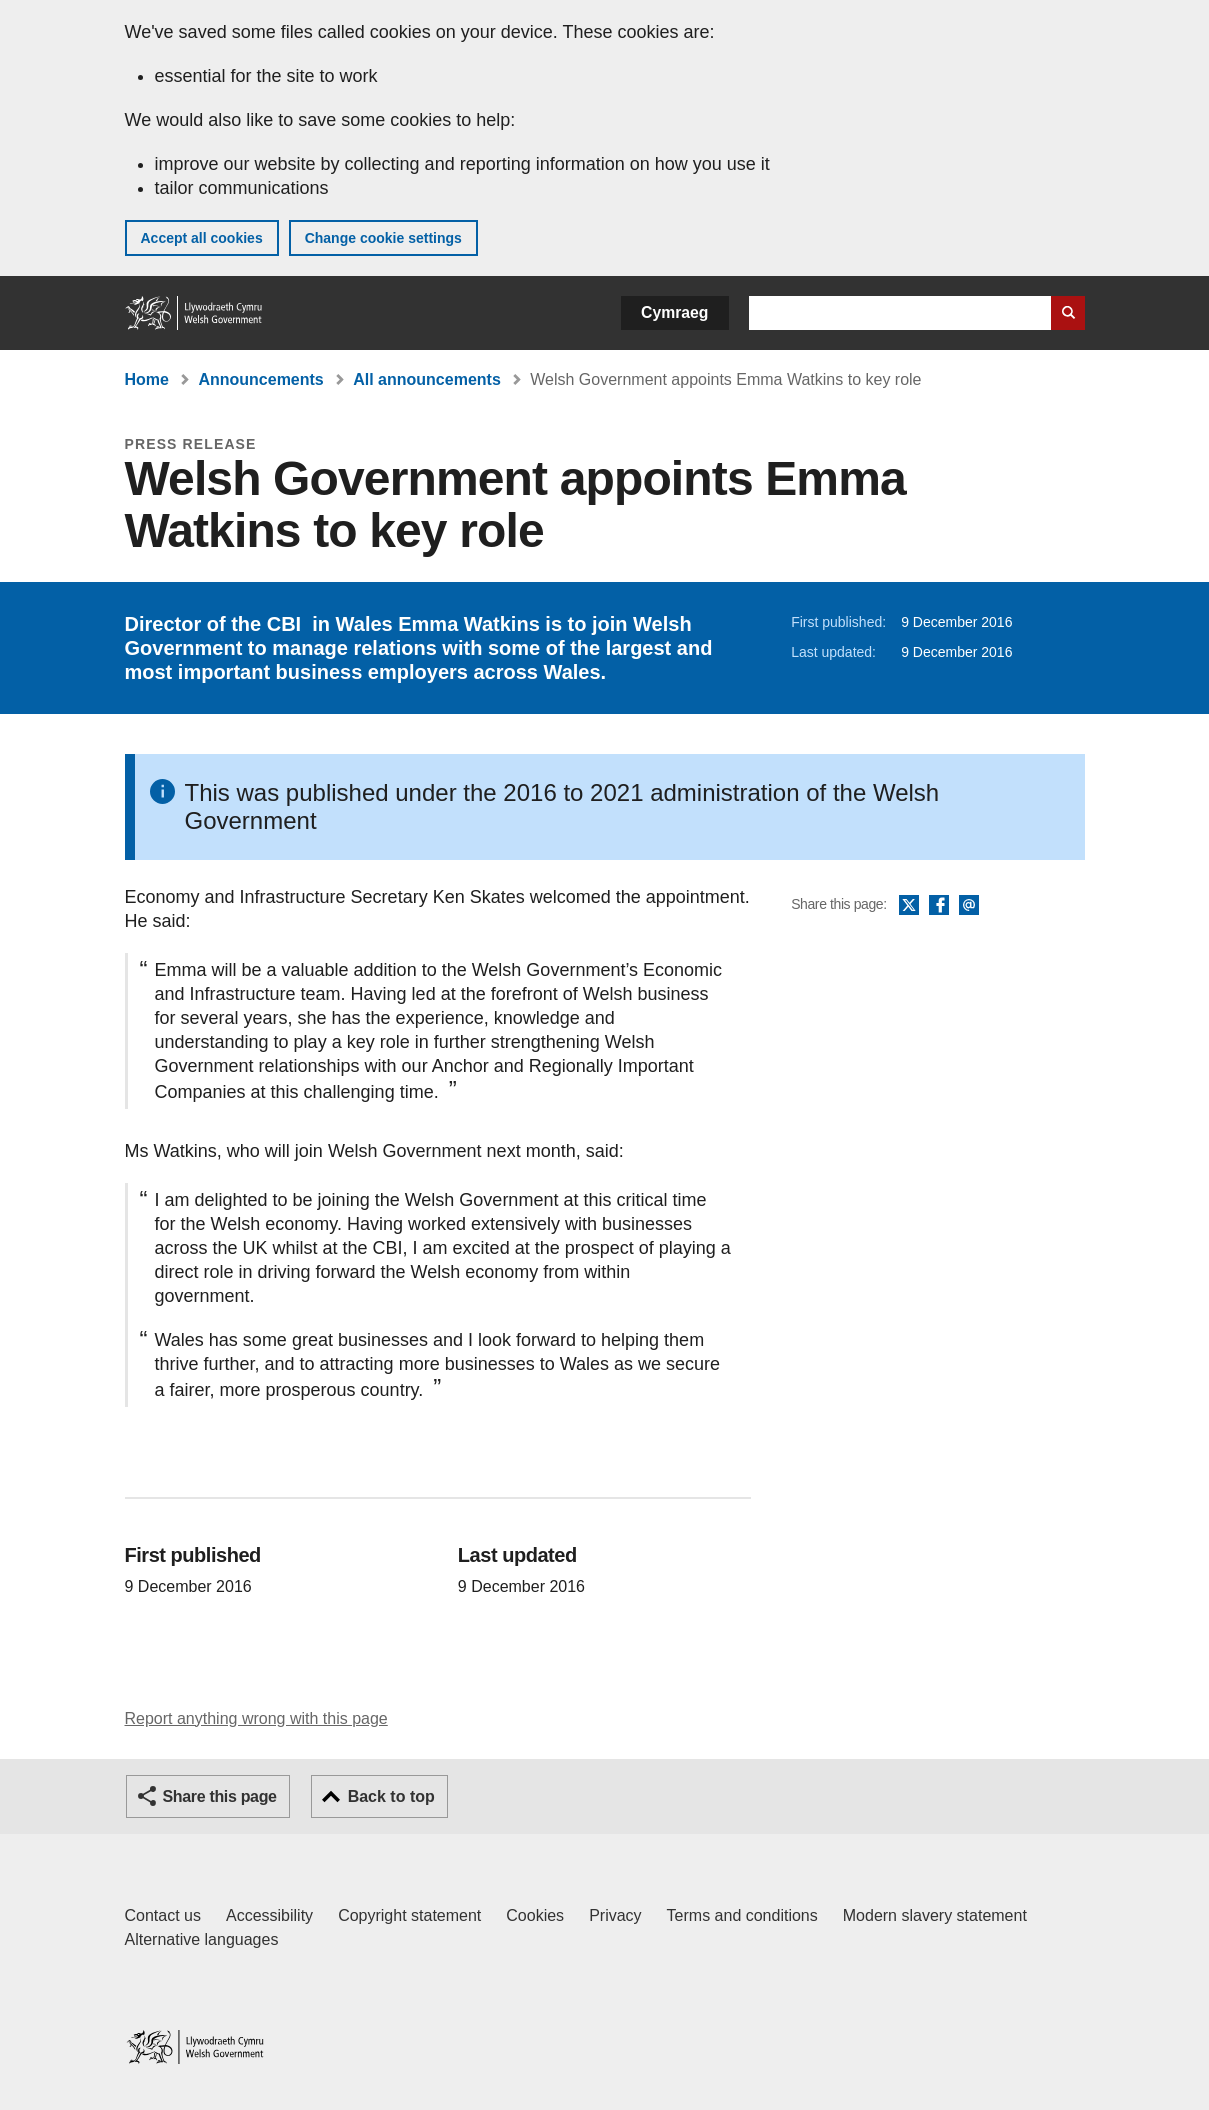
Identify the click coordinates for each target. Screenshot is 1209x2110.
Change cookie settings (383, 238)
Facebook (939, 906)
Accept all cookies (202, 238)
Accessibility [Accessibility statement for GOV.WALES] (269, 1915)
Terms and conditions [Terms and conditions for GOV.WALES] (742, 1915)
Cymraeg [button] (674, 312)
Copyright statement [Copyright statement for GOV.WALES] (409, 1915)
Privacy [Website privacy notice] (615, 1915)
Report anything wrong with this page (256, 1718)
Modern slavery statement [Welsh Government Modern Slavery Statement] (935, 1915)
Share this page (220, 1796)
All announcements (427, 379)
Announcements (260, 379)
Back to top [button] (391, 1796)
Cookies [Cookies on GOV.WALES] (535, 1915)
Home (147, 379)
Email (969, 906)
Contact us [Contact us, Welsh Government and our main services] (163, 1915)
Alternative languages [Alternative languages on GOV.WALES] (202, 1939)
